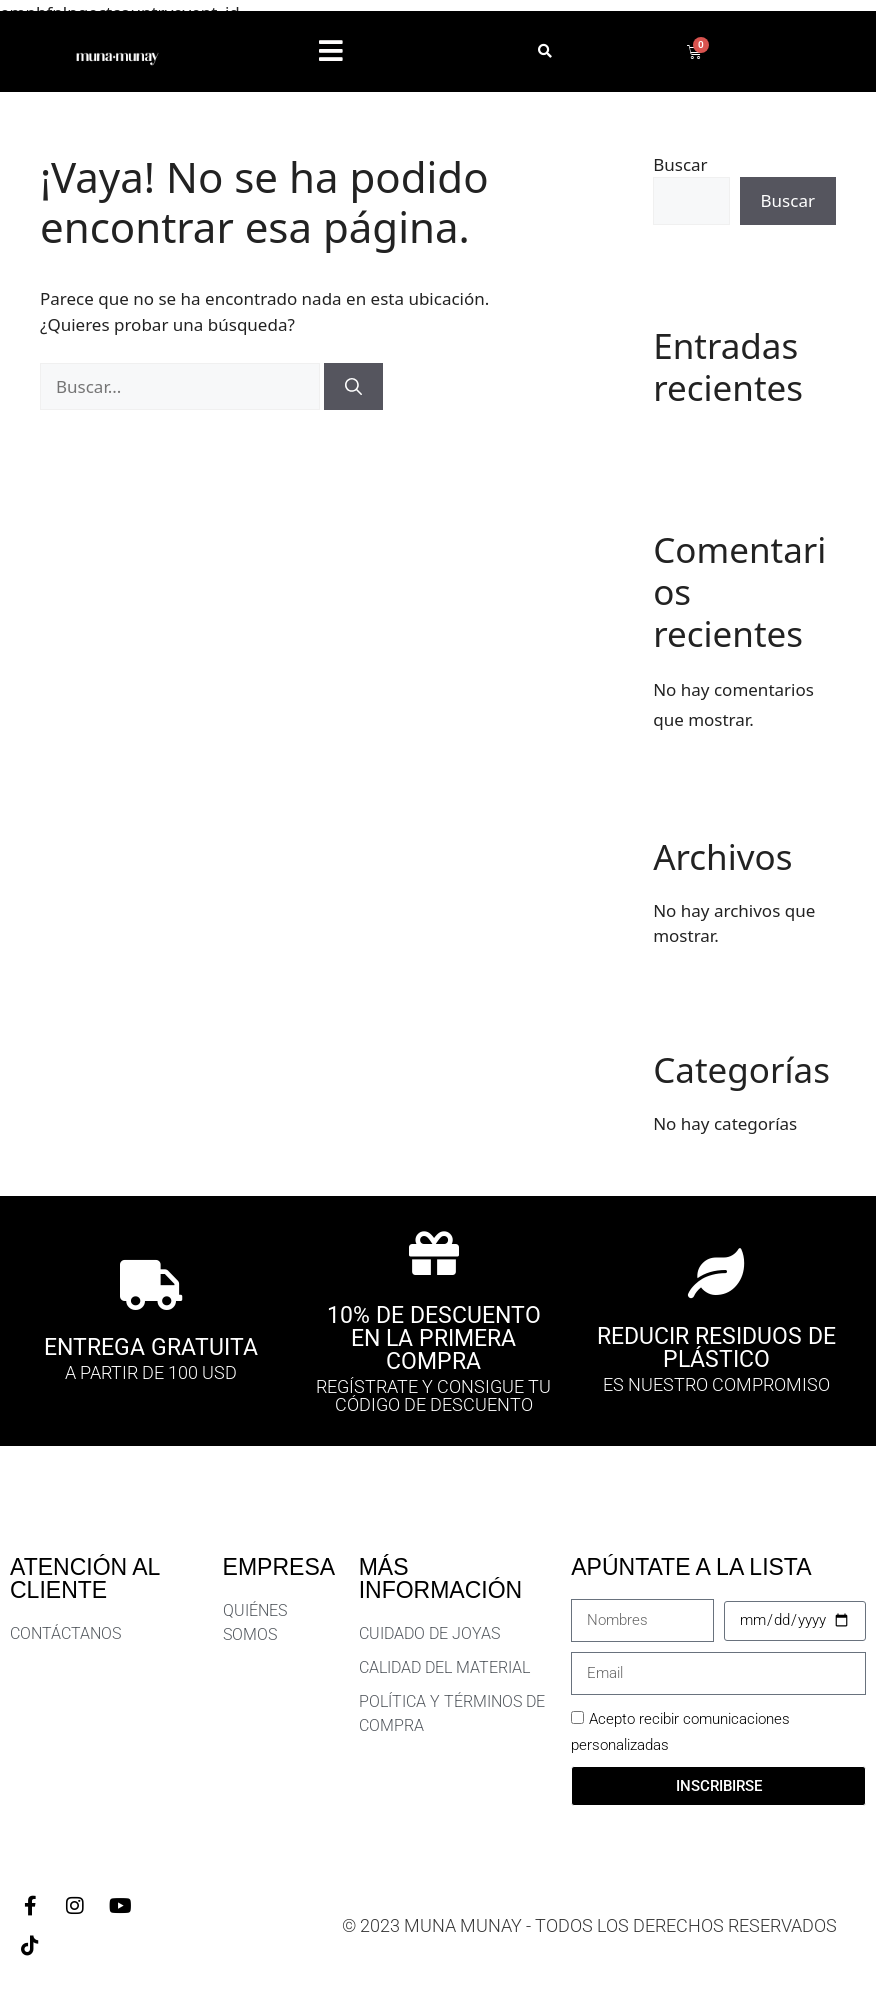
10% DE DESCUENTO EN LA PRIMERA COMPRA (434, 1338)
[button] (331, 51)
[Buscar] (353, 387)
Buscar (680, 164)
